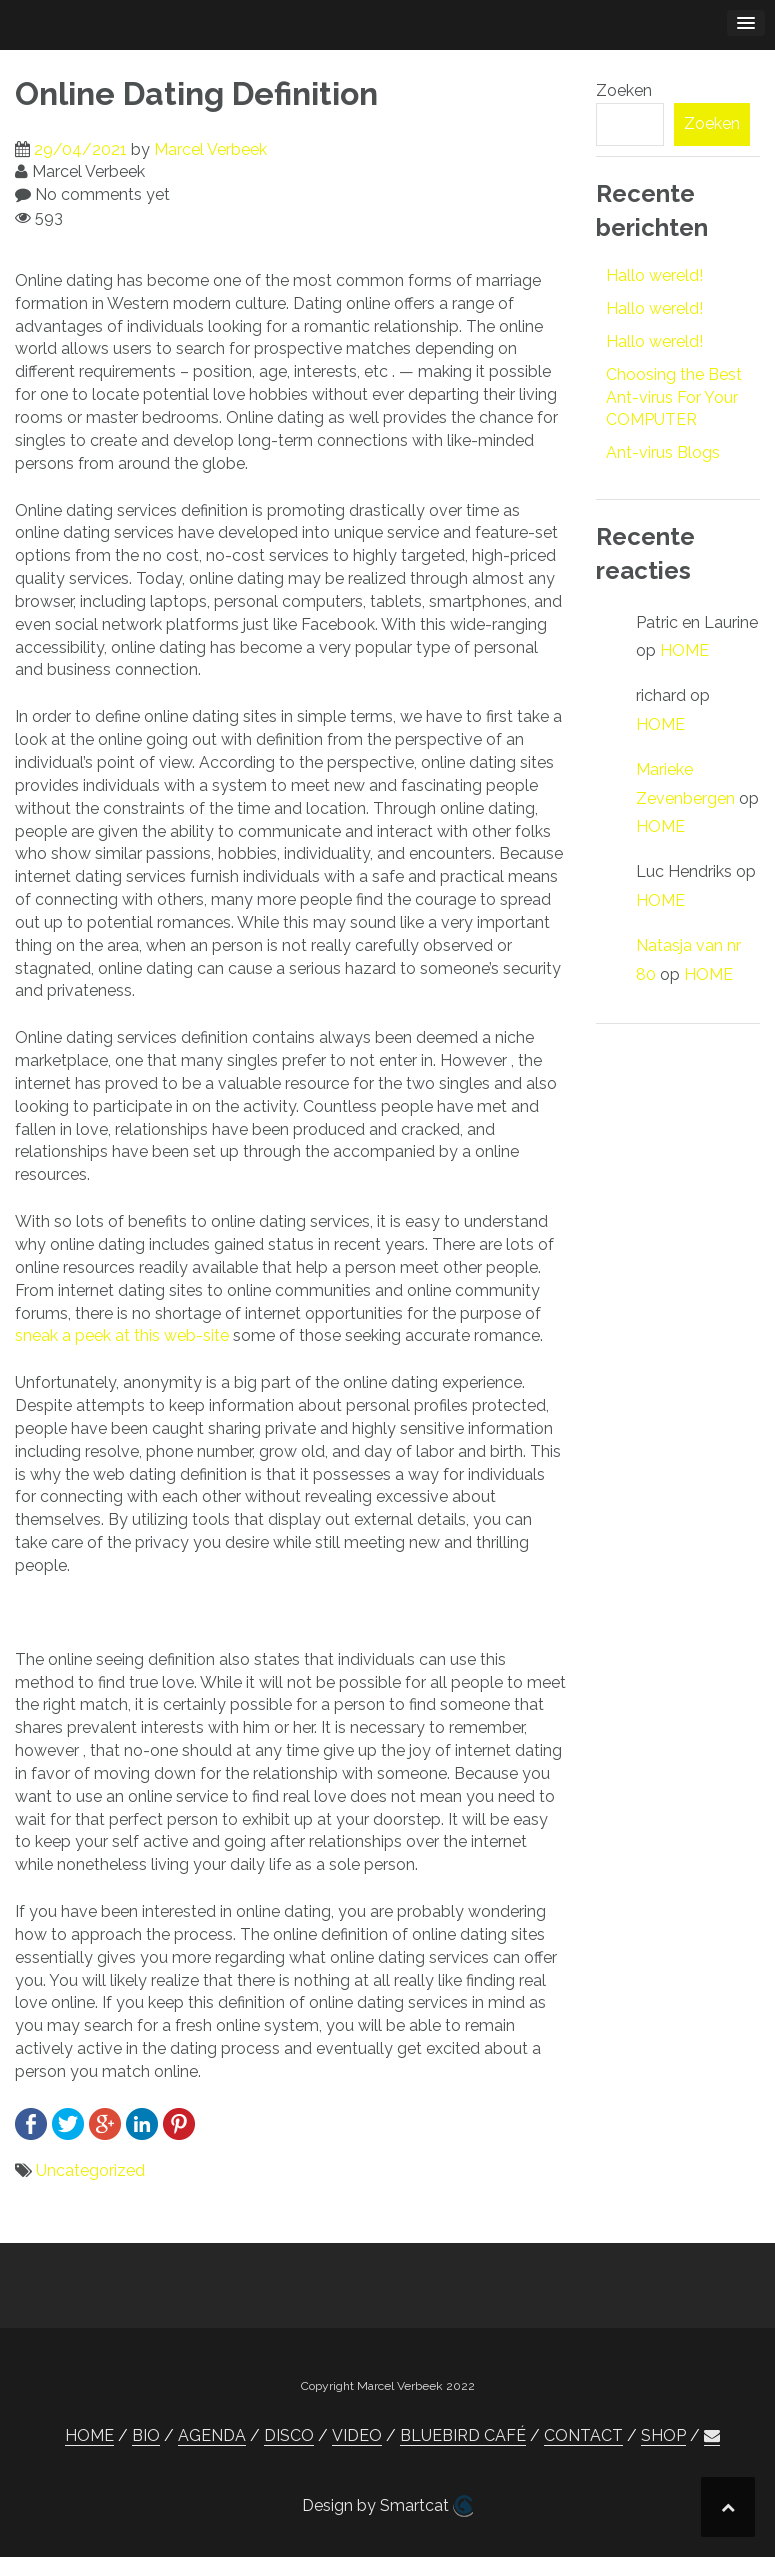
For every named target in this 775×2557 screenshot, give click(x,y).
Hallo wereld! (654, 275)
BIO (146, 2435)
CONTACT (583, 2435)
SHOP (663, 2435)
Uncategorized (90, 2170)
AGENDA (212, 2435)
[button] (712, 2436)
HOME (684, 650)
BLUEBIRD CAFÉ (463, 2435)
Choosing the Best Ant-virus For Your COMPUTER (674, 397)
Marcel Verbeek (210, 149)
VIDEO (357, 2435)
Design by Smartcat (387, 2506)
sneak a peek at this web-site (122, 1335)
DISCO (289, 2435)
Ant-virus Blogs (663, 452)
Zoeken (624, 90)
